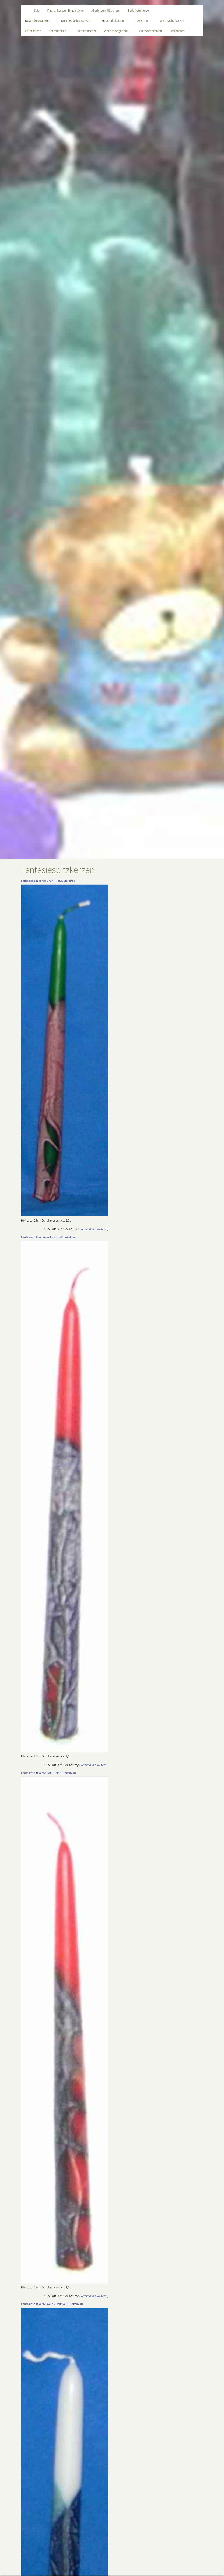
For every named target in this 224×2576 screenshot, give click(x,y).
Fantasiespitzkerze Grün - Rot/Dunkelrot (48, 881)
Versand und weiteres (94, 1229)
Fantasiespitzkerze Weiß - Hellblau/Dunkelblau (52, 2304)
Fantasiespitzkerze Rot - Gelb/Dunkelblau (48, 1773)
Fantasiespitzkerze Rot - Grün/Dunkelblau (48, 1237)
